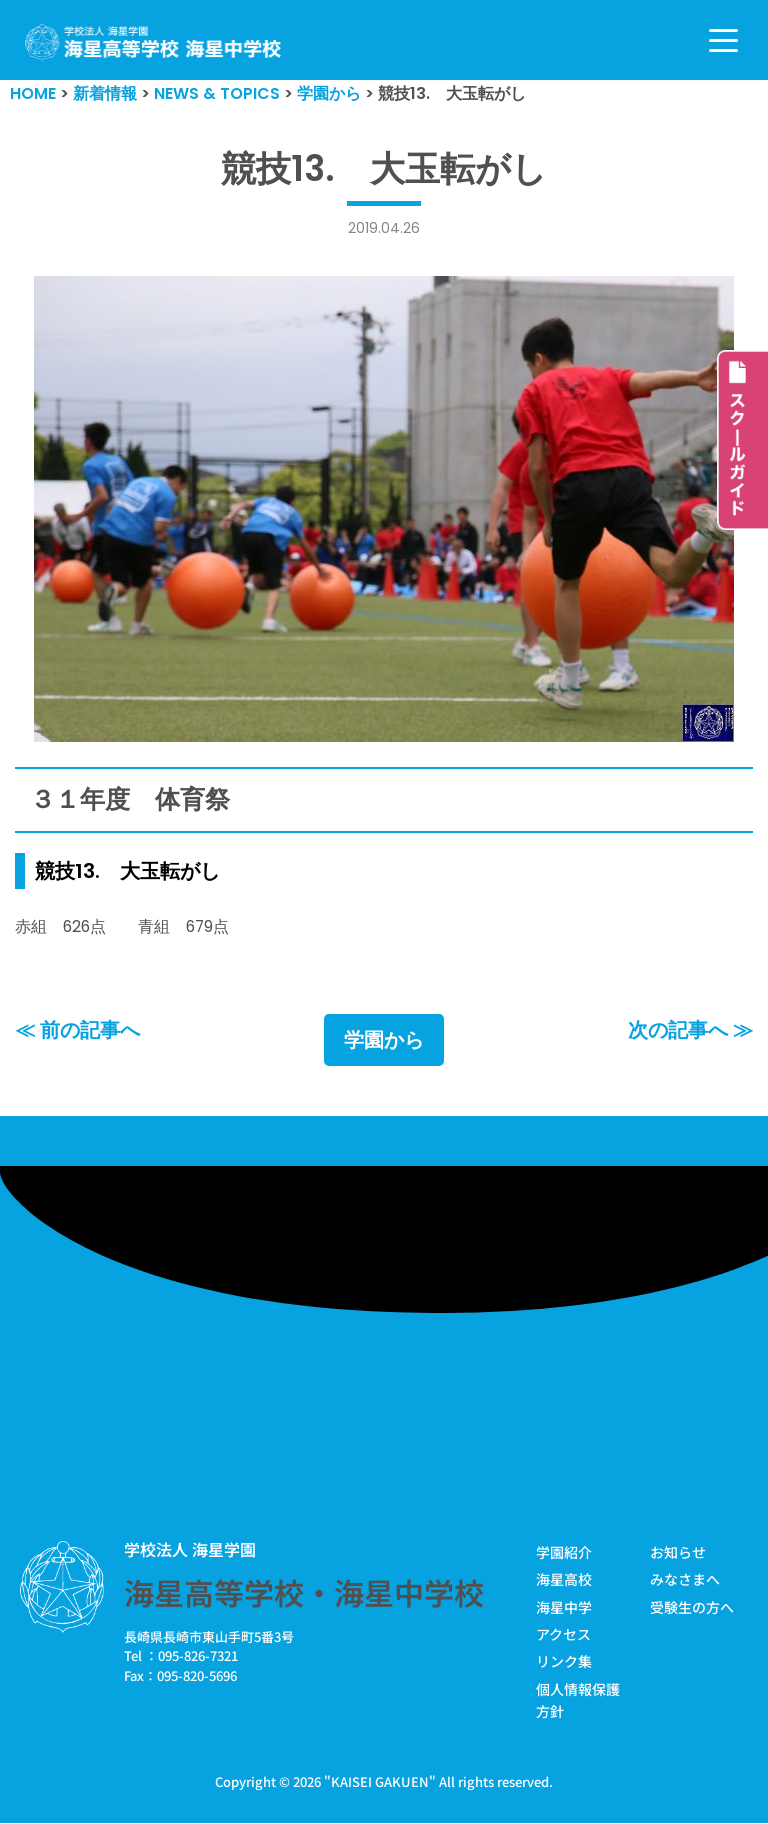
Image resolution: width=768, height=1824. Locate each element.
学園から (384, 1041)
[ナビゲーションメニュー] (723, 40)
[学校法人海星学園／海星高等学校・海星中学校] (153, 42)
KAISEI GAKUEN (380, 1782)
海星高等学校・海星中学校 (304, 1593)
